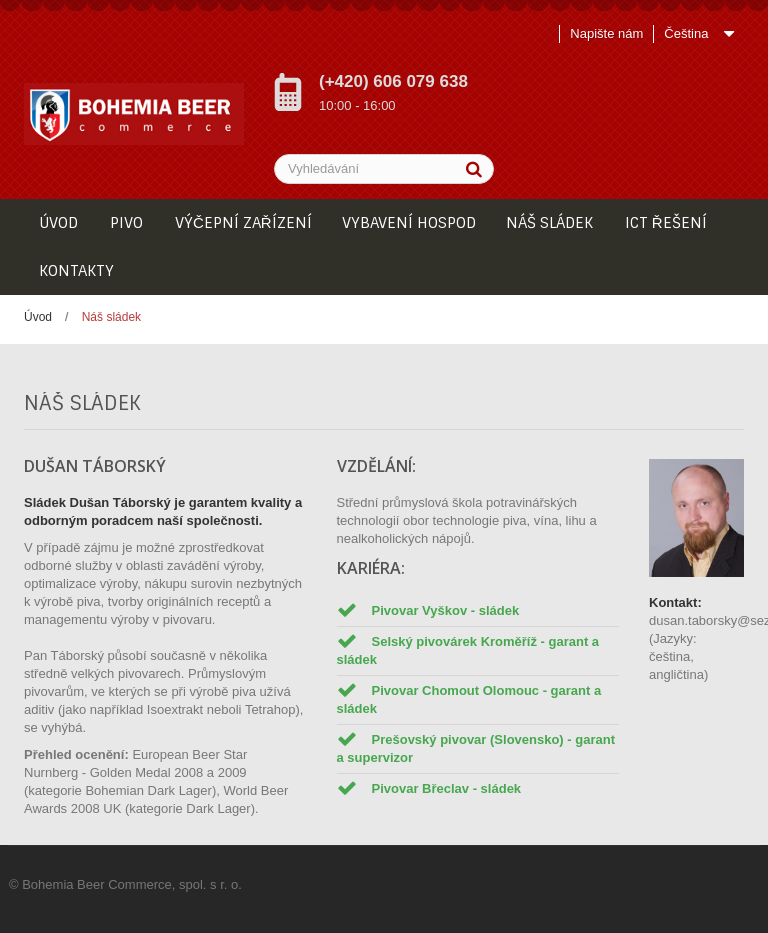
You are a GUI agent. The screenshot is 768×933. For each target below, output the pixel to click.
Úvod (38, 317)
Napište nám (606, 33)
